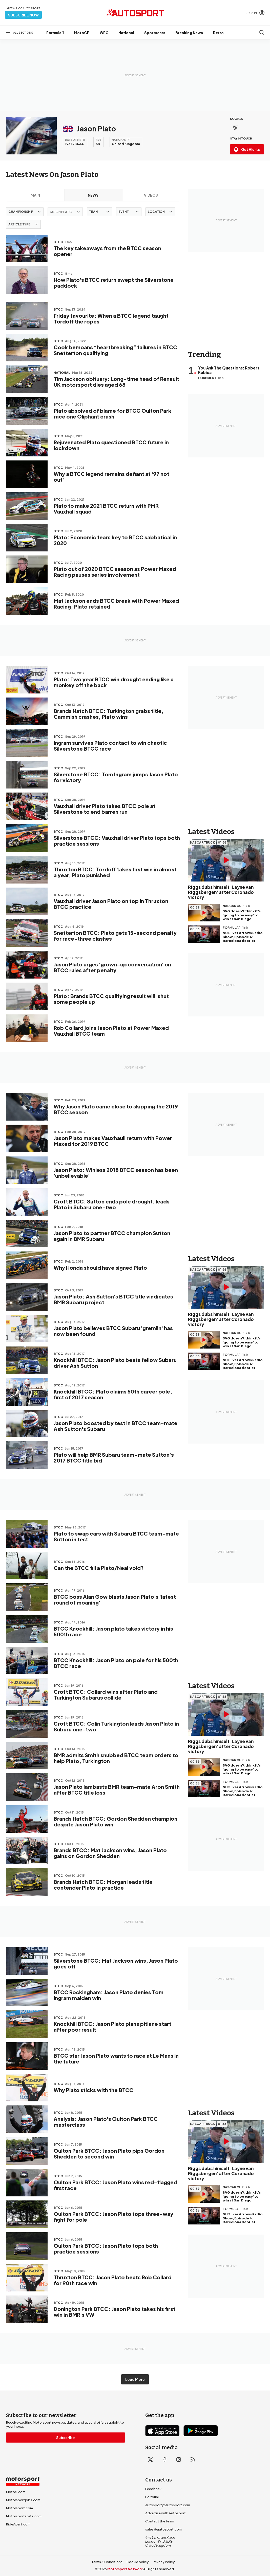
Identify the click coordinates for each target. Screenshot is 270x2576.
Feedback (153, 2489)
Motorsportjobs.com (23, 2500)
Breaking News (189, 32)
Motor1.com (15, 2492)
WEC (104, 32)
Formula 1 (55, 32)
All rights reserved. (159, 2569)
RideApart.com (18, 2524)
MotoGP (82, 32)
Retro (218, 32)
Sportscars (154, 32)
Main (35, 195)
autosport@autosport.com (167, 2505)
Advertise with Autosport (165, 2513)
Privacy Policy (164, 2562)
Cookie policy (138, 2562)
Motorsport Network (125, 2569)
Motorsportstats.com (23, 2516)
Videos (151, 195)
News (93, 195)
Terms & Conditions (106, 2562)
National (126, 32)
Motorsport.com (19, 2508)
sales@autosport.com (163, 2529)
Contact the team (159, 2521)
